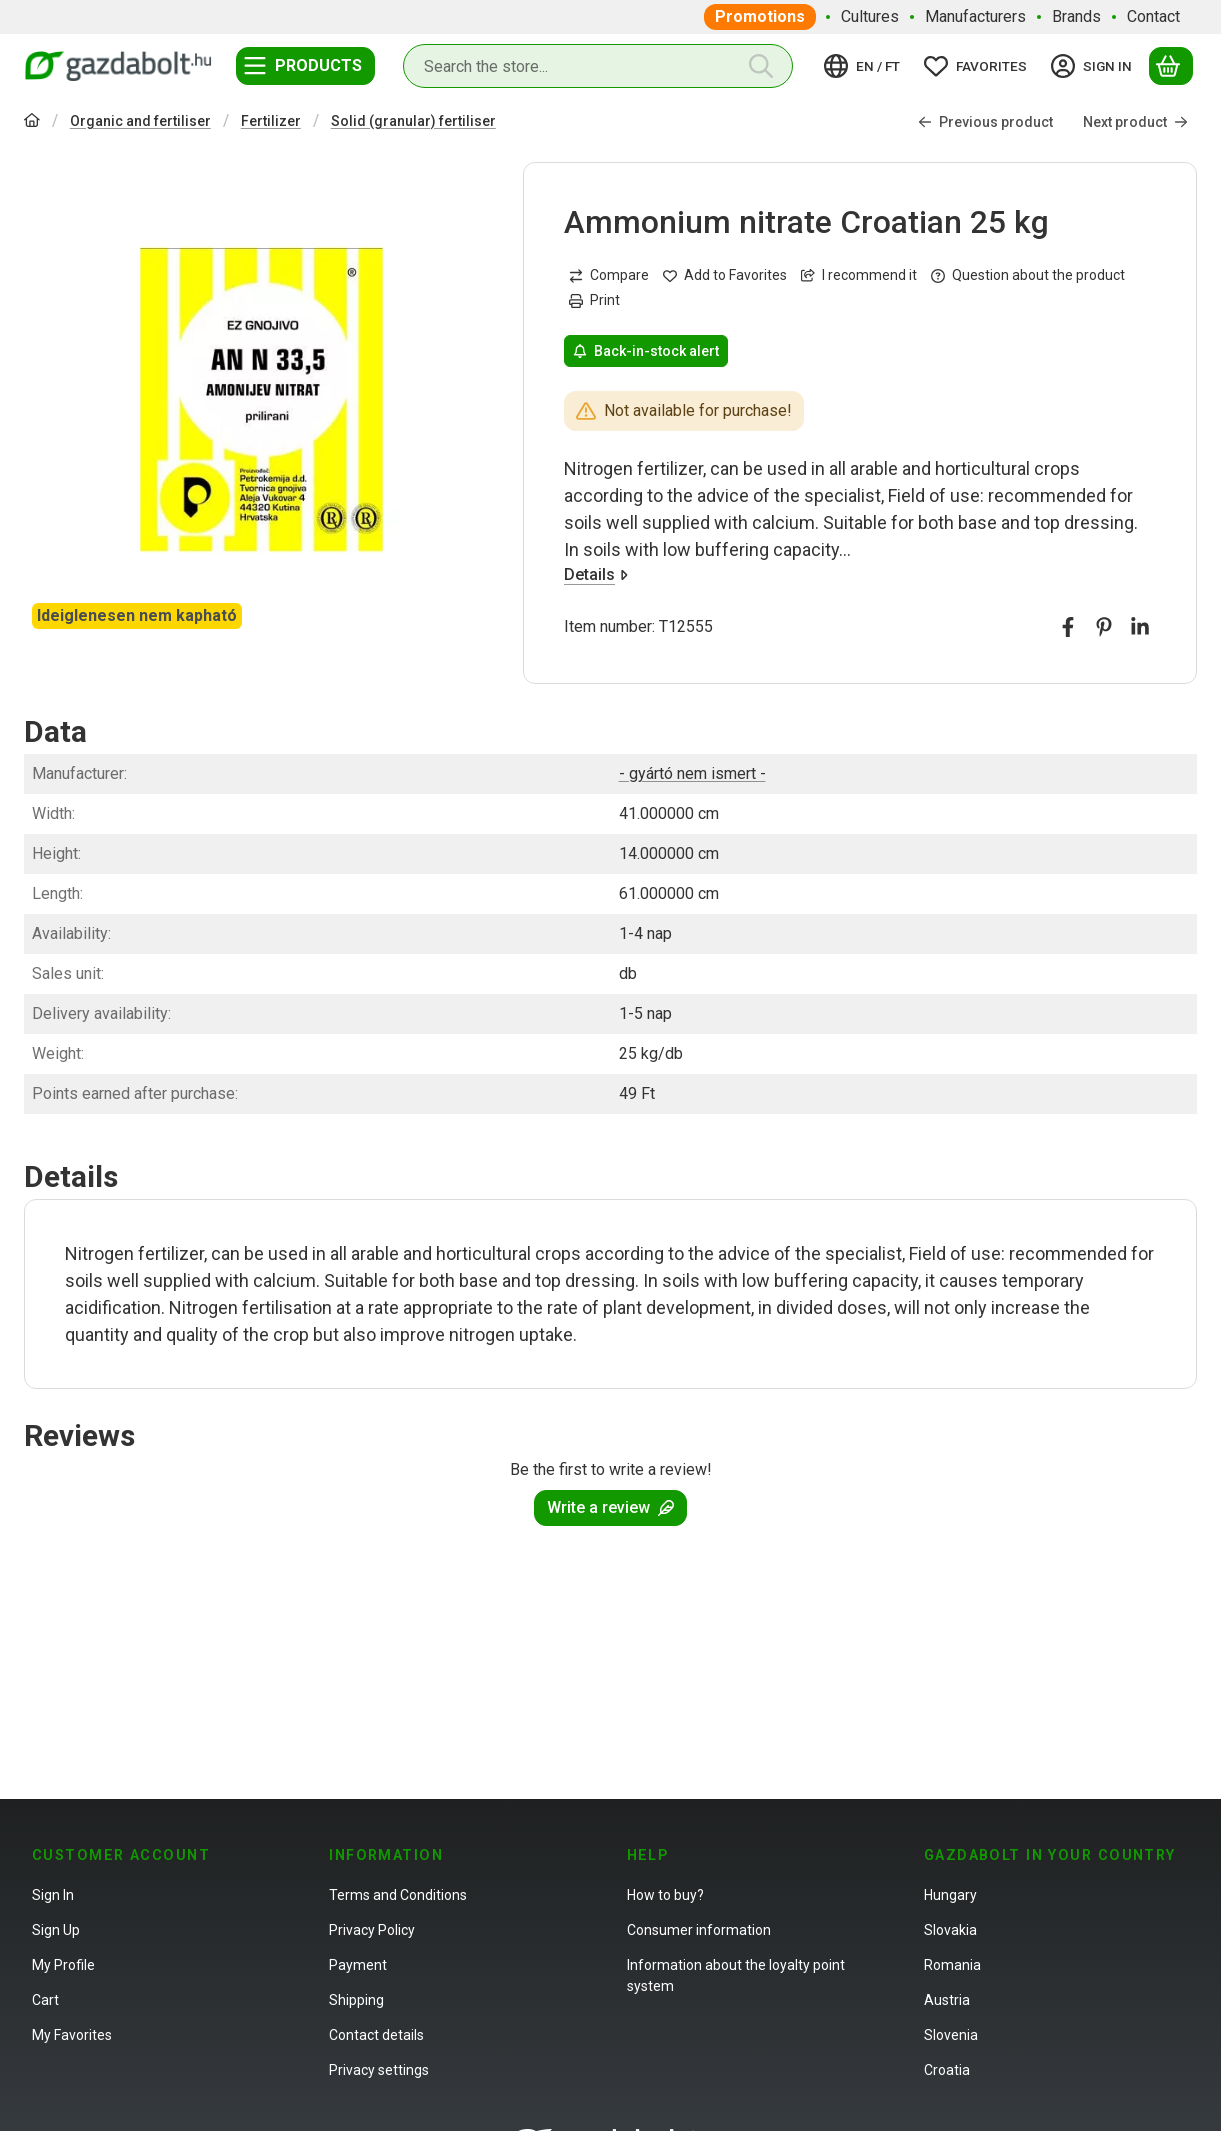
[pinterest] (1104, 628)
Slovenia (951, 2035)
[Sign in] (1094, 66)
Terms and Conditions (398, 1895)
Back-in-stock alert (646, 351)
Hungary (950, 1895)
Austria (947, 2000)
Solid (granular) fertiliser (413, 121)
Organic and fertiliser (140, 121)
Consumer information (699, 1930)
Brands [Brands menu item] (1076, 16)
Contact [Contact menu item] (1153, 16)
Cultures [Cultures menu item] (870, 16)
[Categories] (305, 66)
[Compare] (609, 276)
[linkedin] (1140, 628)
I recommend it (859, 276)
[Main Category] (32, 122)
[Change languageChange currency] (865, 66)
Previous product (985, 122)
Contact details (376, 2035)
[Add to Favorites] (725, 276)
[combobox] (598, 66)
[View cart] (1171, 66)
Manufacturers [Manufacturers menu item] (975, 16)
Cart (45, 2000)
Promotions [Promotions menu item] (760, 16)
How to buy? (665, 1895)
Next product (1135, 122)
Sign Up (56, 1930)
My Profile (63, 1965)
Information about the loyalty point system (736, 1975)
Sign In (53, 1895)
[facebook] (1068, 628)
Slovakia (950, 1930)
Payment (358, 1965)
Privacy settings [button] (379, 2070)
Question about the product (1028, 276)
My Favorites (72, 2035)
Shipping (356, 2000)
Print (594, 301)
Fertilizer (271, 121)
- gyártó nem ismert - (692, 773)
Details (596, 575)
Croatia (947, 2070)
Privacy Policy (372, 1930)
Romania (952, 1965)
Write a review (610, 1507)
